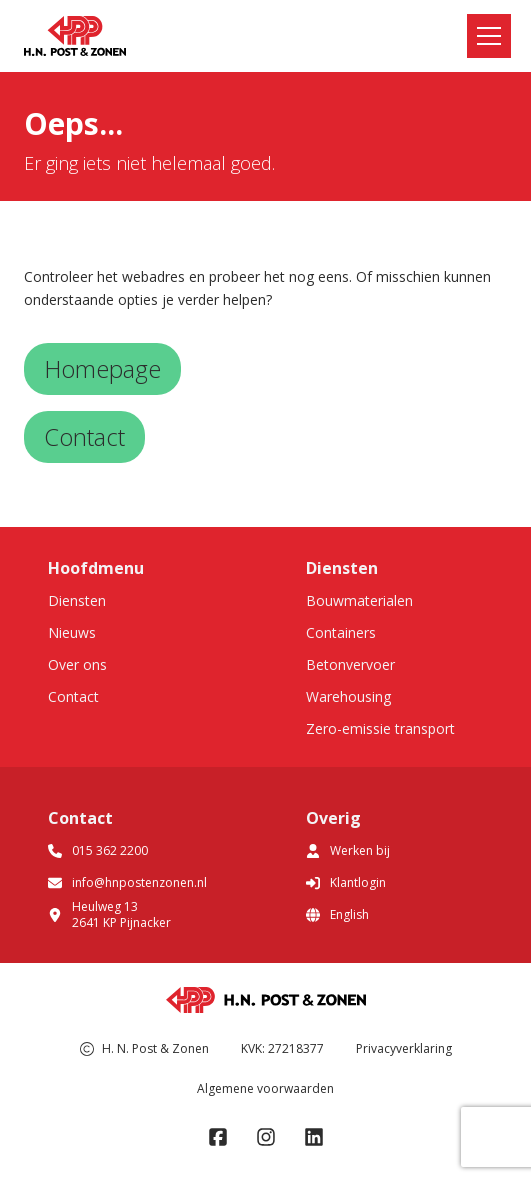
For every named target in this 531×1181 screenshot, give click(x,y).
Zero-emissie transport (380, 728)
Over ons (77, 664)
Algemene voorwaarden (265, 1088)
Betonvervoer (350, 664)
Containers (341, 632)
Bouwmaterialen (359, 600)
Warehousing (348, 696)
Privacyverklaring (404, 1048)
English (337, 914)
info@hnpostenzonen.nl (127, 882)
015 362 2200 (98, 850)
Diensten (77, 600)
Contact (73, 696)
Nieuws (72, 632)
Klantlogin (346, 882)
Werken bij (348, 850)
